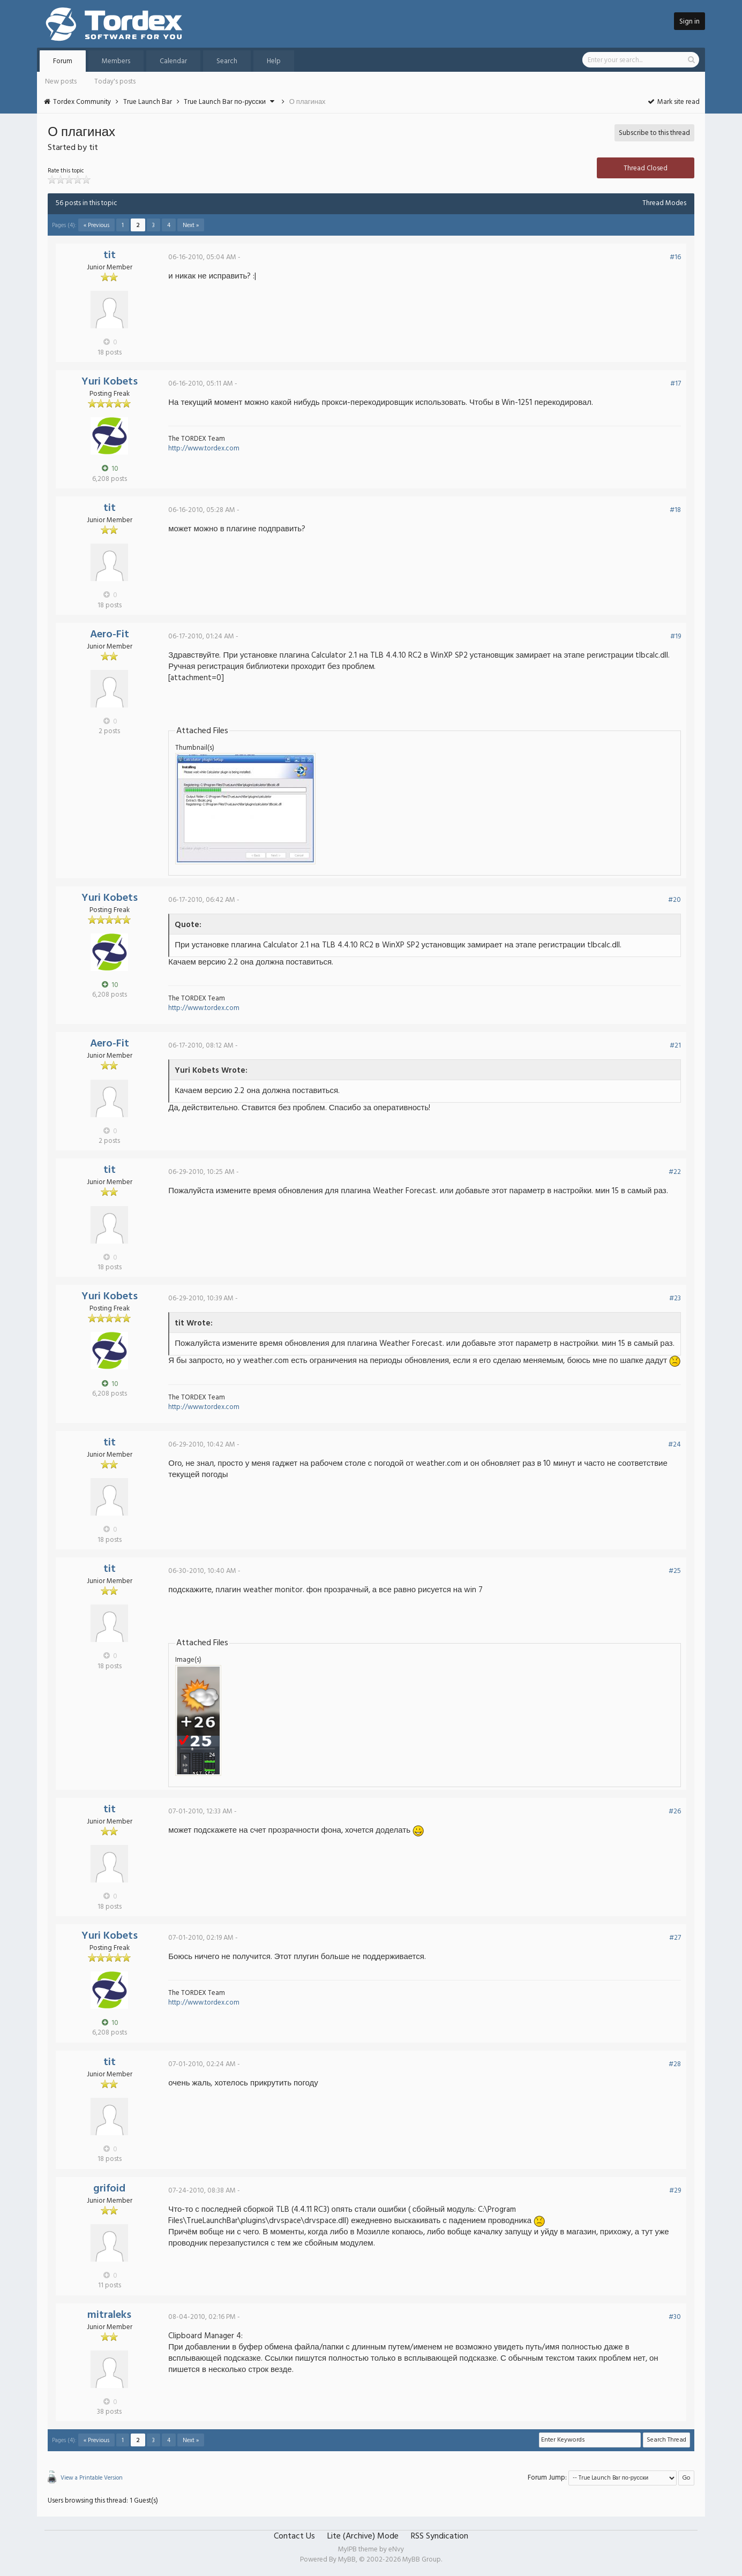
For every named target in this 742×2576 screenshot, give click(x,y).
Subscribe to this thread (654, 133)
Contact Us (294, 2536)
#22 (675, 1172)
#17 (675, 383)
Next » (191, 225)
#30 (675, 2317)
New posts (61, 81)
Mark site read (673, 102)
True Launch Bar (147, 102)
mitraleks (109, 2315)
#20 (674, 900)
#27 (675, 1938)
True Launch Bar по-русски (225, 102)
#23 (675, 1298)
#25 (675, 1571)
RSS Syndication (439, 2536)
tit (109, 255)
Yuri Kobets (109, 381)
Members (116, 61)
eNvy (396, 2549)
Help (274, 61)
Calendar (173, 61)
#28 (675, 2064)
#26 (675, 1811)
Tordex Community (82, 102)
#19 (675, 636)
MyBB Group (421, 2559)
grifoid (109, 2188)
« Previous (96, 225)
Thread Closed (646, 168)
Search (226, 61)
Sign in (689, 21)
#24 (674, 1444)
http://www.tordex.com (203, 448)
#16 (675, 257)
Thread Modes (664, 203)
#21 (675, 1045)
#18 (675, 510)
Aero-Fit (109, 634)
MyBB (347, 2559)
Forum (62, 61)
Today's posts (115, 81)
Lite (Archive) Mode (363, 2536)
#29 (675, 2190)
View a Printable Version (92, 2478)
